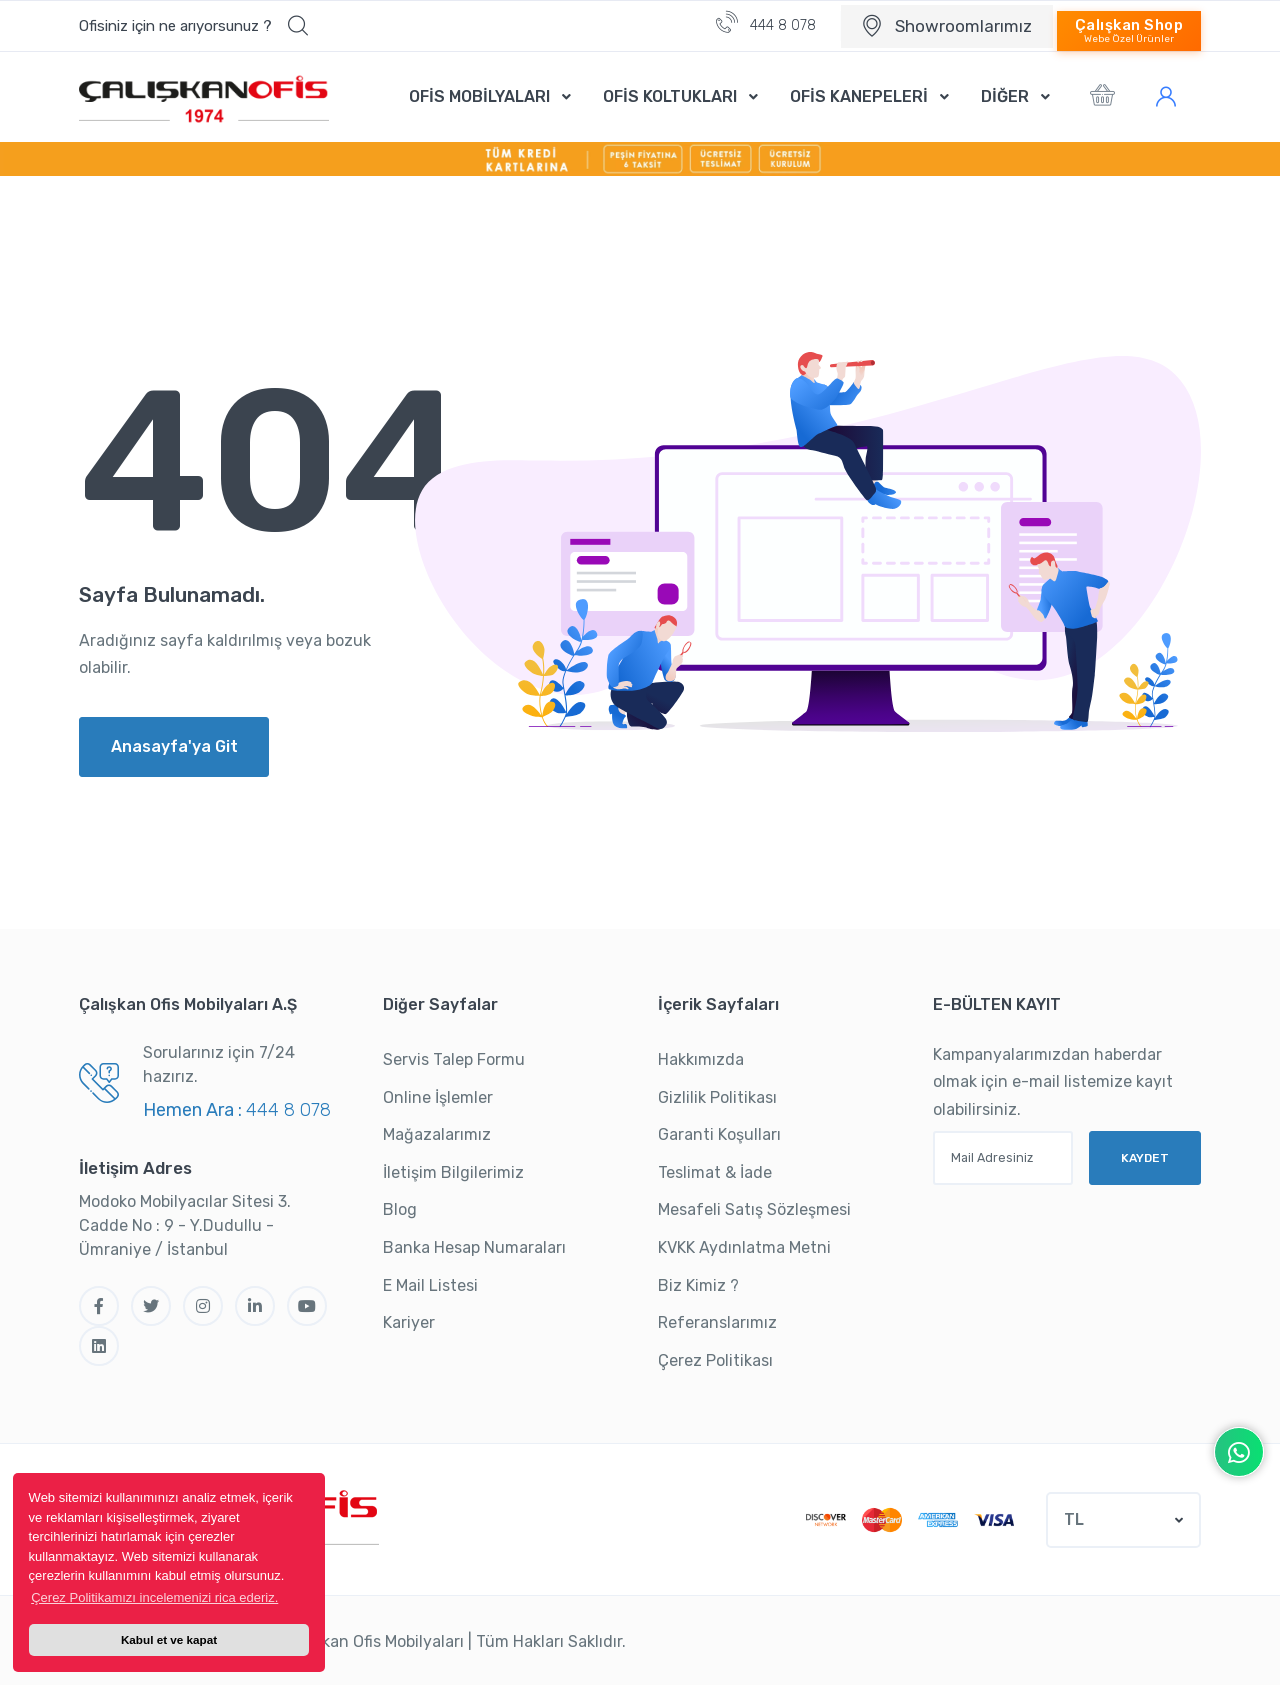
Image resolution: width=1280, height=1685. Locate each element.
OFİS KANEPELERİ (859, 96)
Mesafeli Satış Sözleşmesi (754, 1209)
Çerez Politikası (715, 1360)
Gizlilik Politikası (717, 1097)
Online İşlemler (438, 1097)
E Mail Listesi (430, 1285)
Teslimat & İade (715, 1172)
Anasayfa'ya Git (174, 746)
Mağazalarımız (437, 1134)
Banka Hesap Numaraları (474, 1247)
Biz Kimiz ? (698, 1285)
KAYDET (1145, 1156)
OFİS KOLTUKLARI (670, 96)
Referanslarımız (717, 1322)
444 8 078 (766, 22)
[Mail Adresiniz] (1003, 1158)
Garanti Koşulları (719, 1134)
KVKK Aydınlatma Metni (744, 1247)
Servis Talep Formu (454, 1059)
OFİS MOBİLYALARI (479, 96)
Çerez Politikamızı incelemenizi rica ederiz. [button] (154, 1597)
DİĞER (1005, 96)
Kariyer (409, 1322)
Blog (400, 1209)
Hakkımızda (701, 1059)
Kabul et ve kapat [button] (169, 1639)
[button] (193, 26)
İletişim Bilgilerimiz (453, 1172)
